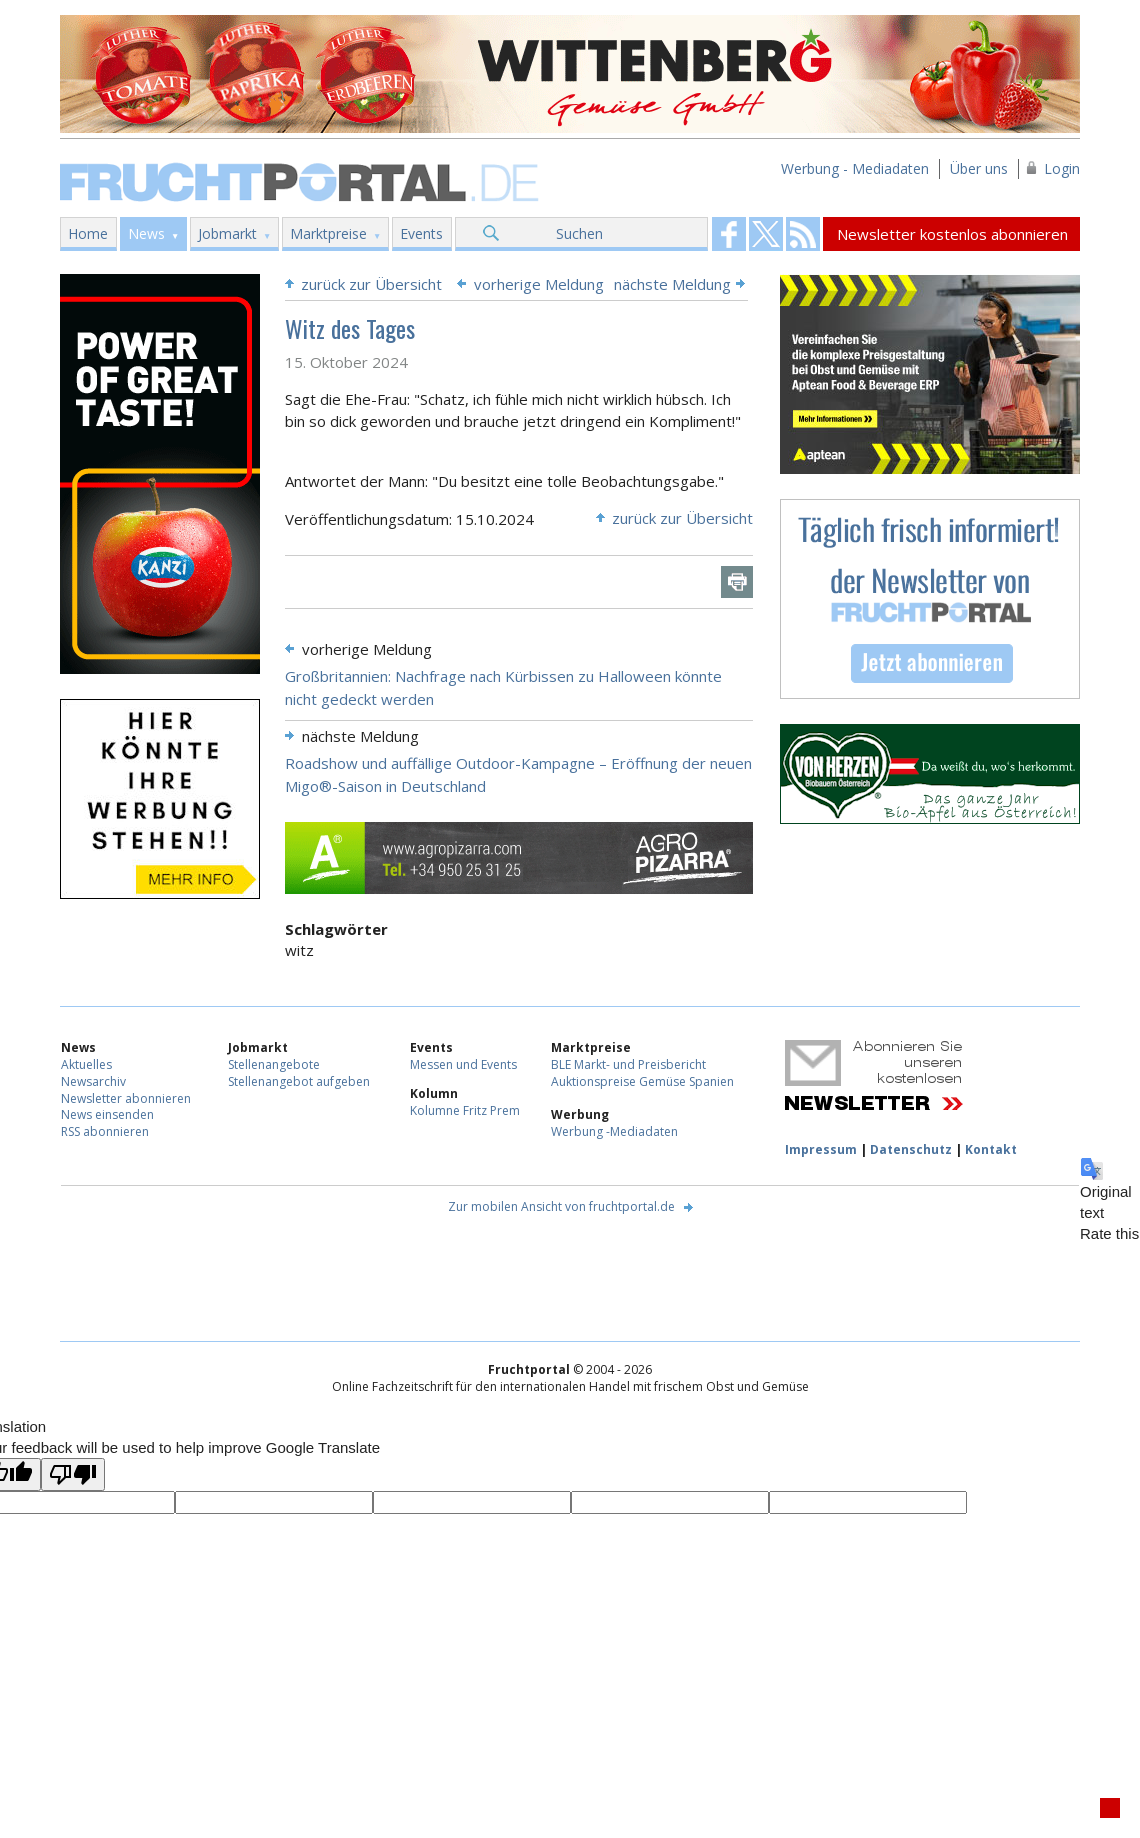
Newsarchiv (93, 1081)
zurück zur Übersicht (371, 284)
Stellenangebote (274, 1064)
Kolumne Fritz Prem (465, 1110)
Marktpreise (328, 233)
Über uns (979, 168)
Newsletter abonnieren (126, 1098)
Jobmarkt (227, 233)
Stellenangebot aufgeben (299, 1081)
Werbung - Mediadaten (855, 168)
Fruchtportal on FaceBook (729, 234)
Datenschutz (911, 1149)
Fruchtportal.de (302, 180)
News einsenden (107, 1114)
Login (1062, 168)
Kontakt (991, 1149)
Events (421, 233)
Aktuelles (86, 1064)
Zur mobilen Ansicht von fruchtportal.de (561, 1206)
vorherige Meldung (539, 284)
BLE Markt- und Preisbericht (628, 1064)
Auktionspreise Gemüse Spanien (642, 1081)
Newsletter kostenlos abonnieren (952, 234)
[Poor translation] (73, 1474)
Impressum (821, 1149)
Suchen (579, 233)
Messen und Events (463, 1064)
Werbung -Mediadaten (614, 1131)
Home (88, 233)
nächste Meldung (672, 284)
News (146, 233)
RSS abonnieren (105, 1131)
